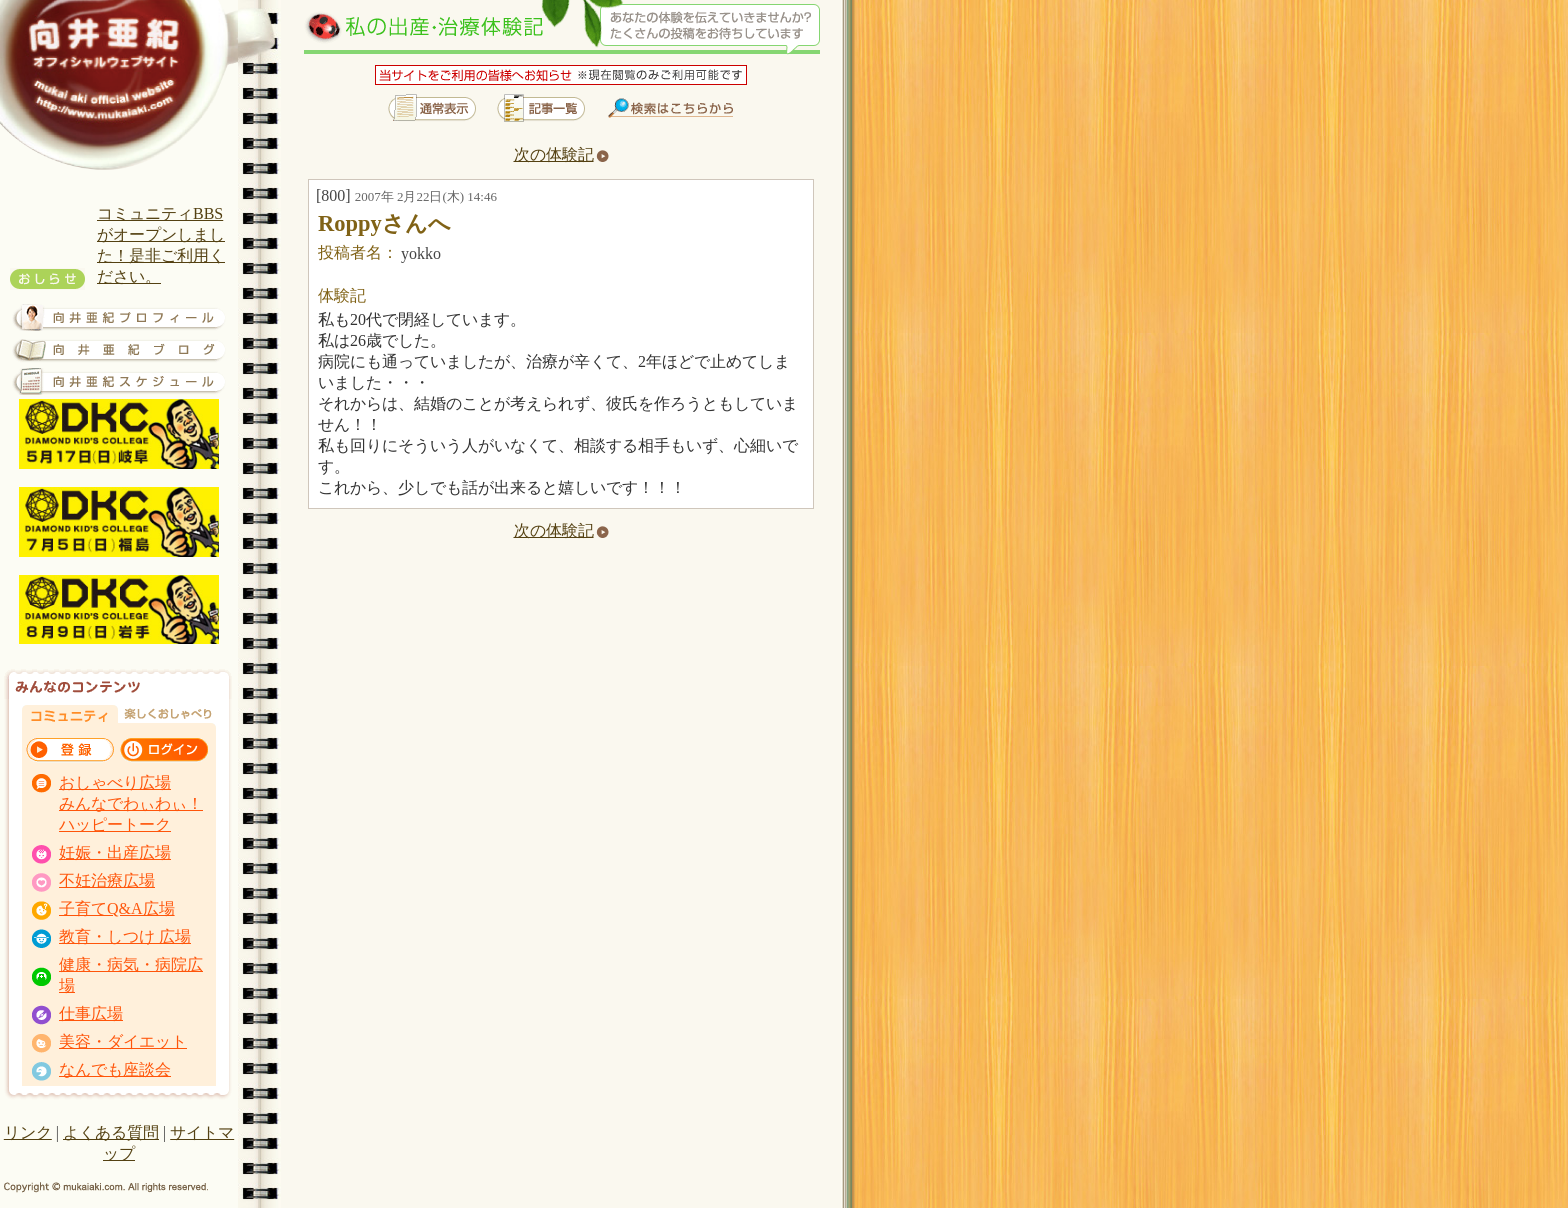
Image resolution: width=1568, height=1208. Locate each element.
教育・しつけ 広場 (125, 936)
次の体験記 (561, 154)
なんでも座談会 (115, 1069)
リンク (28, 1132)
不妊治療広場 (107, 880)
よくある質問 (111, 1132)
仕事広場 (91, 1013)
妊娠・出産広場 (115, 852)
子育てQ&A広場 (117, 908)
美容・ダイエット (123, 1041)
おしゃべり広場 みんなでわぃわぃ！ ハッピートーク (131, 803)
